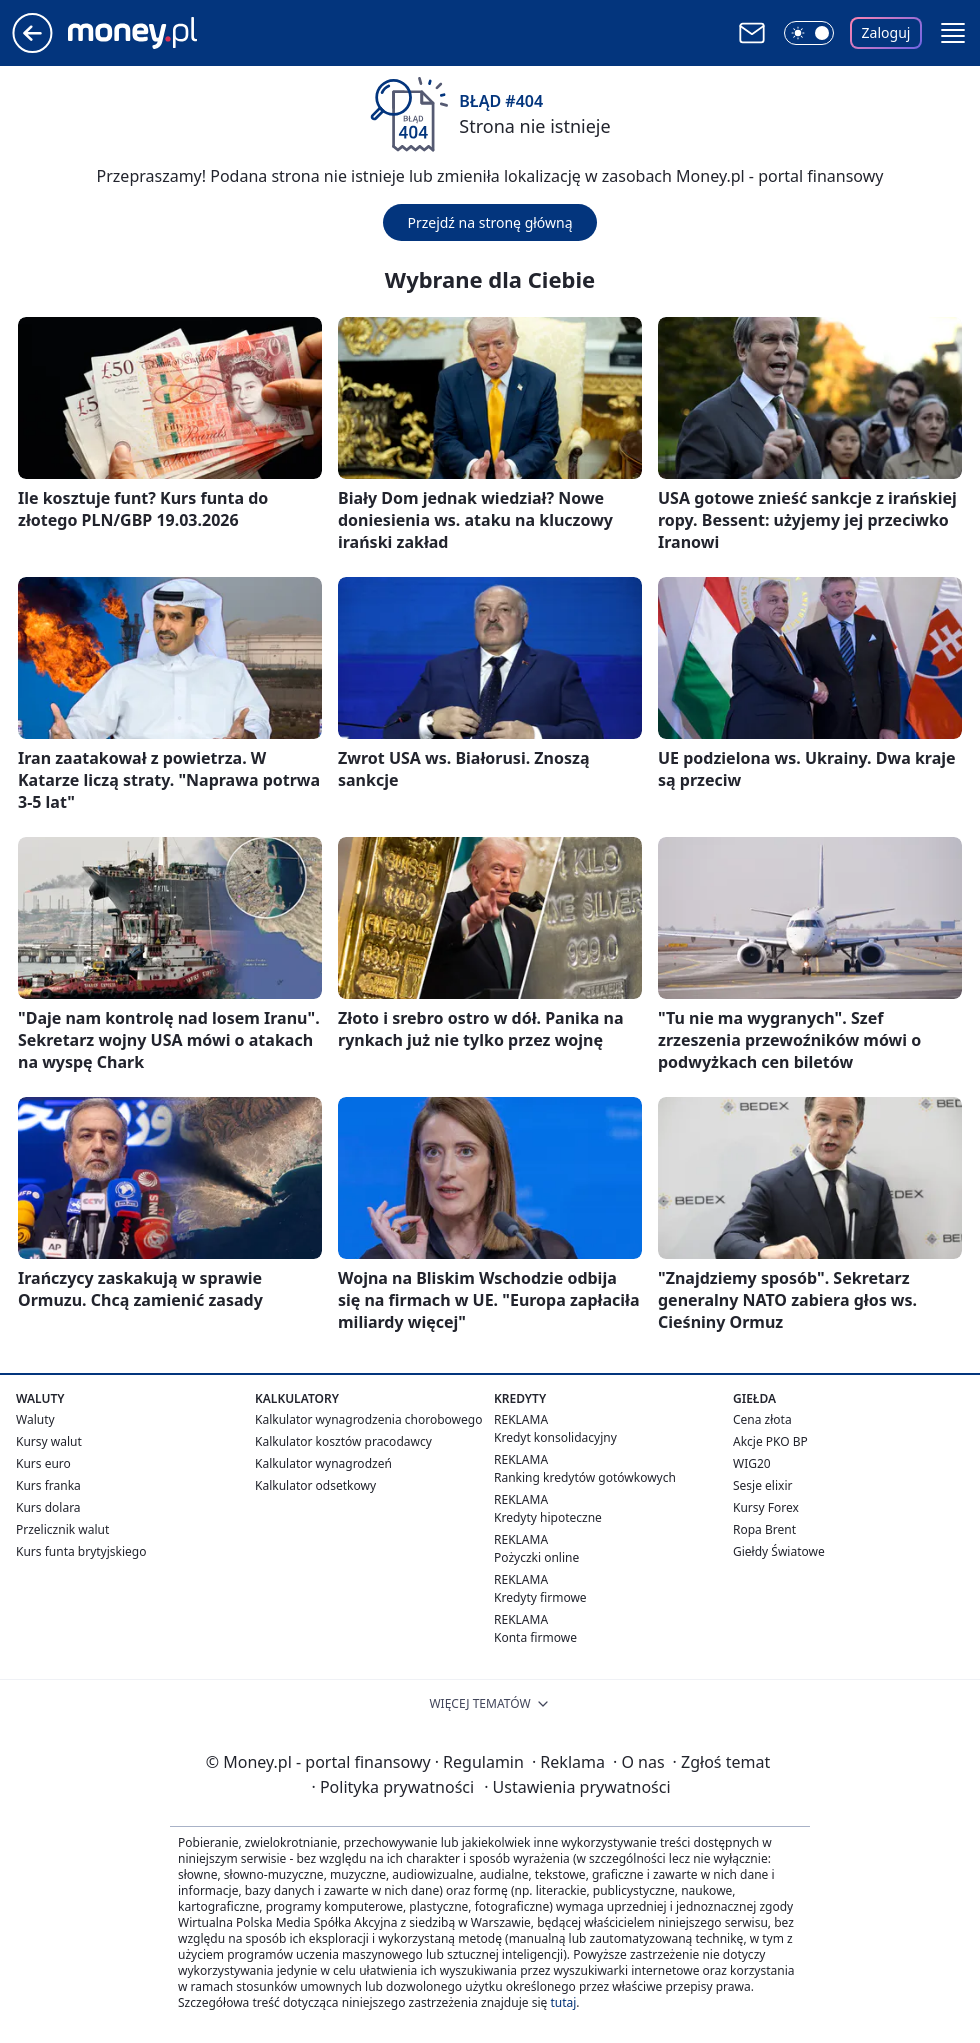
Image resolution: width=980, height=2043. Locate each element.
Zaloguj (886, 32)
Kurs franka (48, 1485)
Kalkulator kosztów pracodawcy (343, 1441)
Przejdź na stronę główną (489, 222)
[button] (953, 33)
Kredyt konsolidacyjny (555, 1437)
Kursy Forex (766, 1507)
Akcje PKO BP (770, 1441)
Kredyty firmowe (540, 1597)
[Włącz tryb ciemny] (809, 33)
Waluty (35, 1419)
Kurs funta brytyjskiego (81, 1551)
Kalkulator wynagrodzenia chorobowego (368, 1419)
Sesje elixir (762, 1485)
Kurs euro (43, 1463)
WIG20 (752, 1463)
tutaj (563, 2002)
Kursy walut (49, 1441)
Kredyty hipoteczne (548, 1517)
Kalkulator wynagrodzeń (323, 1463)
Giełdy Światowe (779, 1551)
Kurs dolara (48, 1507)
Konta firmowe (535, 1637)
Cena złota (762, 1419)
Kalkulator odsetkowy (315, 1485)
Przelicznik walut (62, 1529)
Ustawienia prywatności (577, 1787)
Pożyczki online (536, 1557)
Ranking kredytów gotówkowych (585, 1477)
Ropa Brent (764, 1529)
